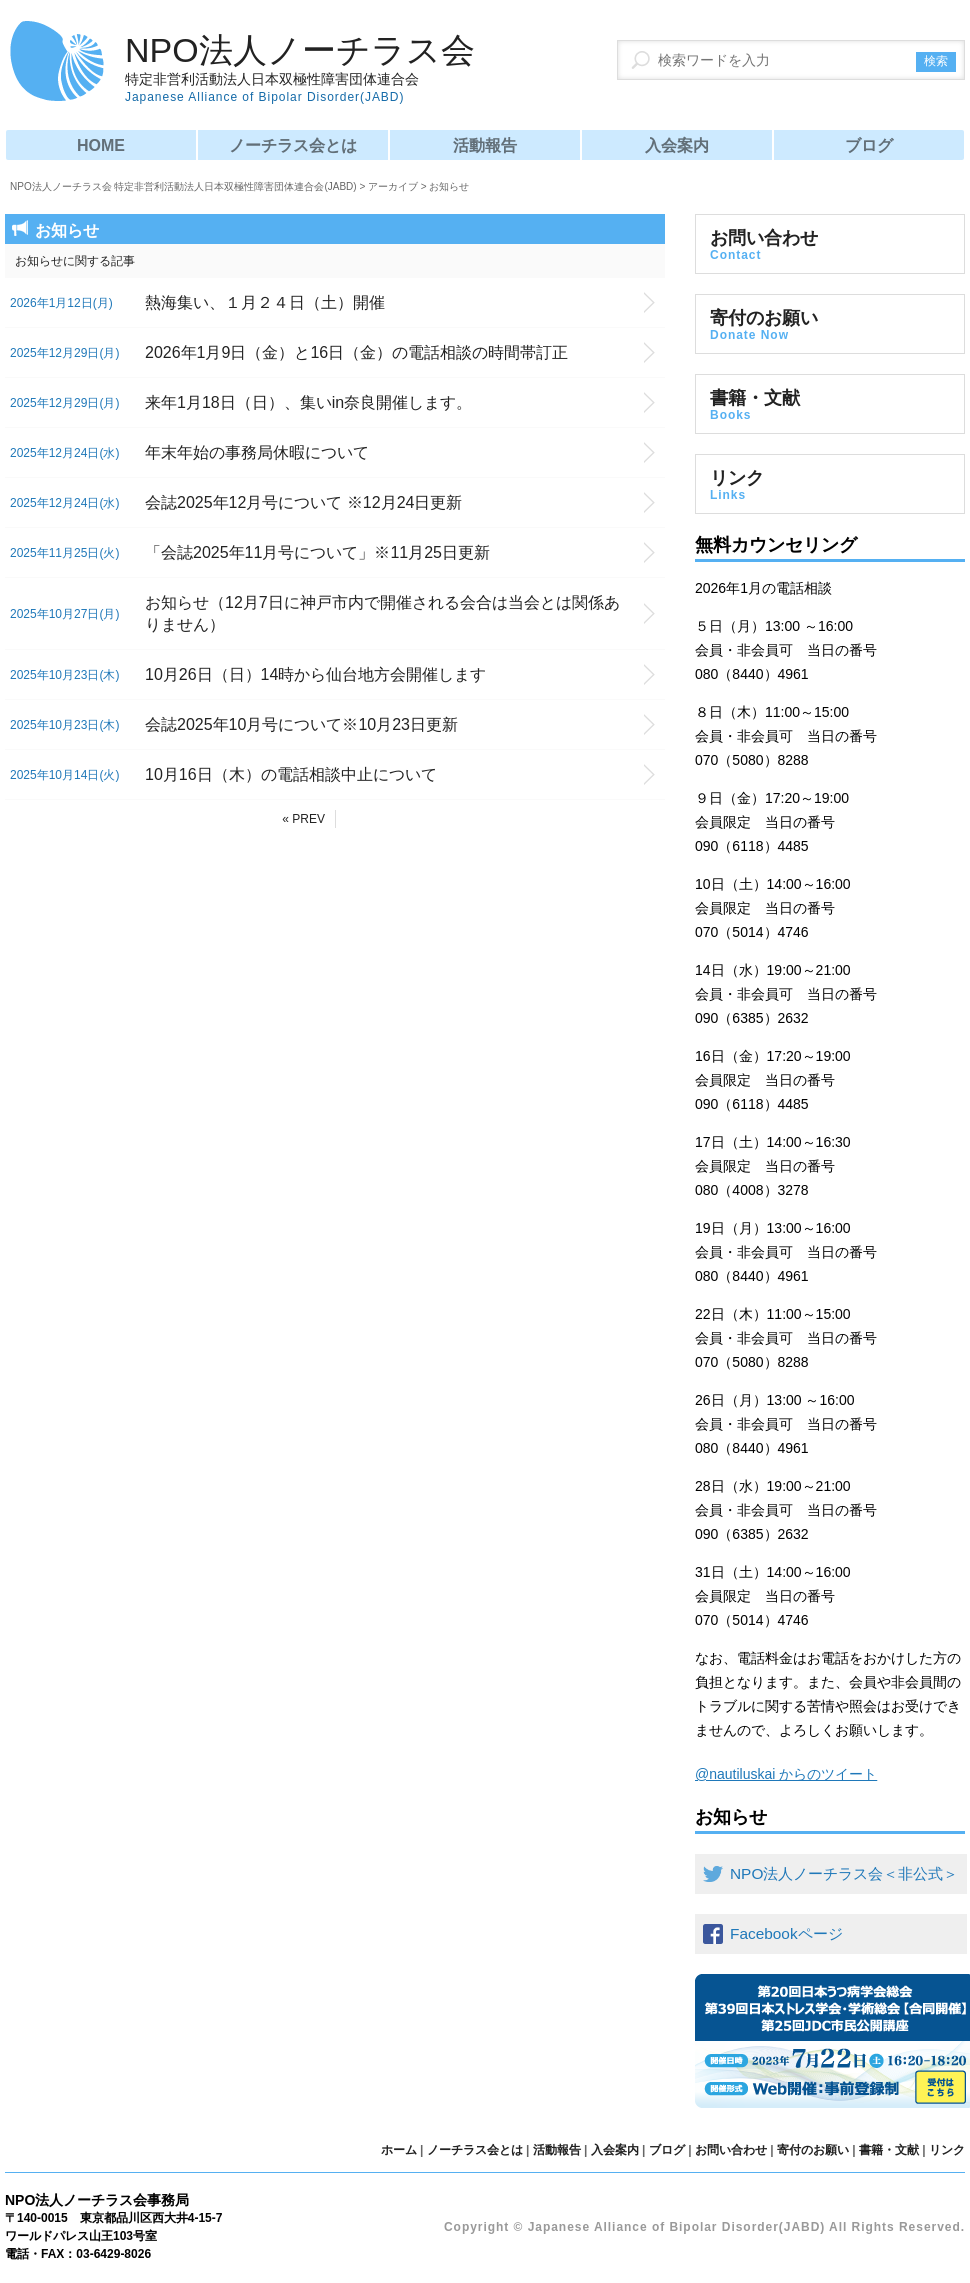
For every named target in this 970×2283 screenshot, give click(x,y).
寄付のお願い (830, 325)
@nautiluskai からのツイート (786, 1774)
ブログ (869, 145)
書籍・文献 (830, 405)
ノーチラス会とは (293, 145)
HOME (101, 145)
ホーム (399, 2150)
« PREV (303, 819)
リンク (830, 485)
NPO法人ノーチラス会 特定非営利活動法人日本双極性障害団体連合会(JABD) (183, 186)
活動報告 (485, 145)
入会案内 (677, 145)
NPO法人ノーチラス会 (300, 68)
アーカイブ (393, 186)
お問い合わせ (830, 245)
